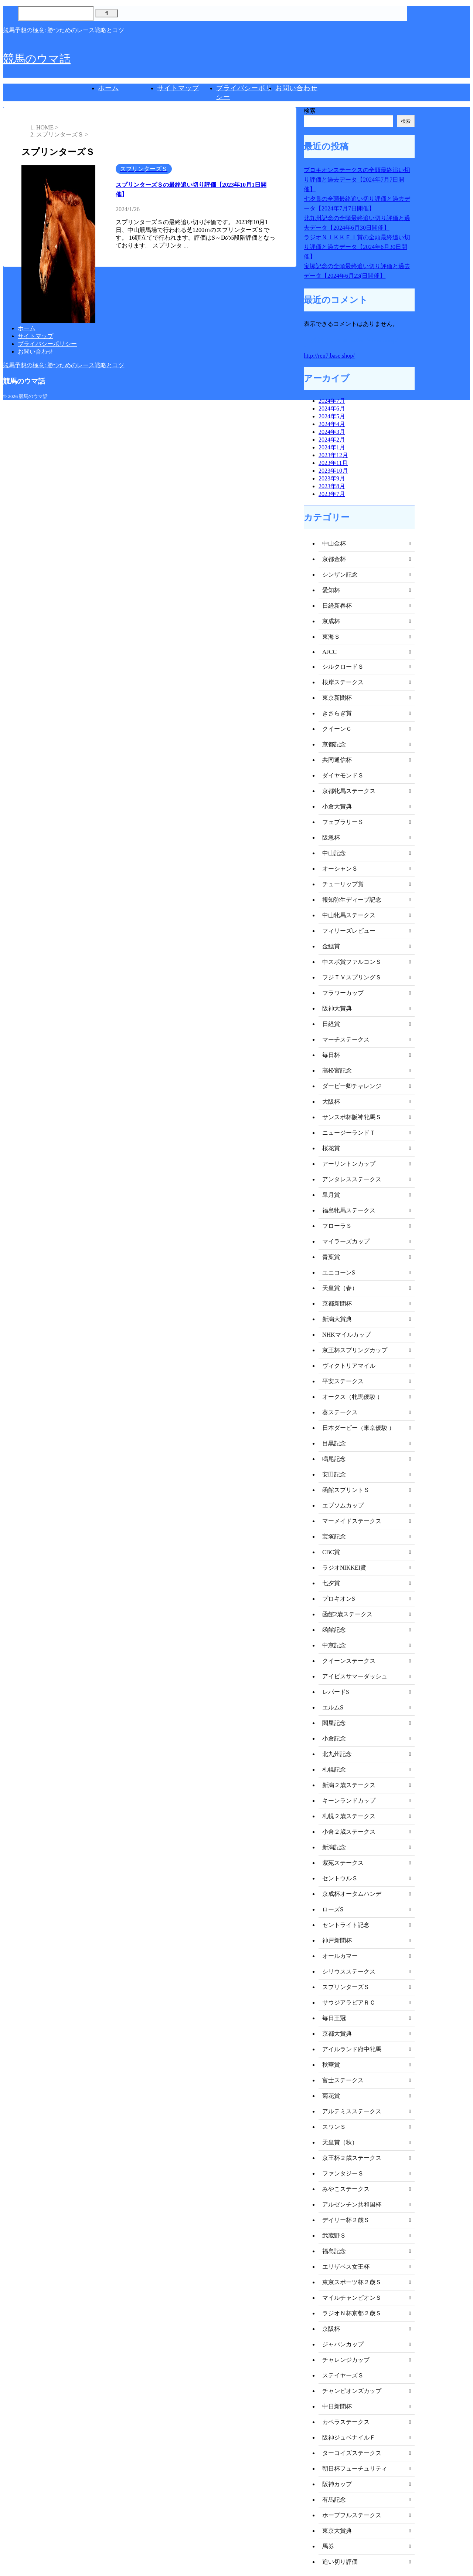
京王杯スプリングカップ (354, 1350)
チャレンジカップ (346, 2360)
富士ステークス (343, 2080)
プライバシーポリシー (47, 344)
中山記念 (334, 853)
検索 (310, 111)
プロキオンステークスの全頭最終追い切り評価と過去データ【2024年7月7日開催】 (357, 179)
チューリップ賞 (343, 884)
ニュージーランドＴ (348, 1133)
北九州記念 (337, 1754)
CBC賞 (331, 1552)
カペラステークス (346, 2422)
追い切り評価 (340, 2562)
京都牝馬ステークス (348, 791)
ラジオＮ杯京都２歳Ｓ (351, 2313)
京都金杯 (334, 559)
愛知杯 (331, 590)
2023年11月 (333, 463)
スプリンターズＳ (346, 1987)
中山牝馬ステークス (348, 915)
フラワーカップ (343, 993)
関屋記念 (334, 1723)
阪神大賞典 (337, 1008)
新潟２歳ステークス (348, 1785)
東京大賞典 (337, 2531)
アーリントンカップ (348, 1164)
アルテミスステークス (351, 2111)
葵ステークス (340, 1412)
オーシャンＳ (340, 868)
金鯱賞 (331, 946)
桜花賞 (331, 1148)
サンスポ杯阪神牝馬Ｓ (351, 1117)
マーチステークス (346, 1039)
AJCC (329, 652)
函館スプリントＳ (346, 1490)
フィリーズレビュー (348, 931)
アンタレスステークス (351, 1179)
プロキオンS (338, 1599)
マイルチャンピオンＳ (351, 2298)
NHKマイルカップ (346, 1334)
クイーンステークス (348, 1661)
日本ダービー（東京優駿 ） (358, 1428)
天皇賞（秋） (340, 2142)
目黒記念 (334, 1443)
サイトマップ (178, 88)
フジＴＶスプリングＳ (351, 977)
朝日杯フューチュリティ (354, 2468)
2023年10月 (333, 470)
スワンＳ (334, 2127)
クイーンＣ (337, 729)
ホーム (108, 88)
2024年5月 (332, 416)
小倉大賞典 (337, 806)
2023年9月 (332, 478)
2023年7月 (332, 494)
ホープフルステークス (351, 2515)
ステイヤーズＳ (343, 2375)
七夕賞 (331, 1583)
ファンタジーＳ (343, 2173)
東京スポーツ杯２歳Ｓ (351, 2282)
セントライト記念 (346, 1925)
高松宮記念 (337, 1070)
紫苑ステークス (343, 1863)
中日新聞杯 (337, 2406)
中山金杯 (334, 543)
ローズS (332, 1909)
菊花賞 (331, 2096)
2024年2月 (332, 439)
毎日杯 (331, 1055)
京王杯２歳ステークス (351, 2158)
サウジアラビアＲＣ (348, 2002)
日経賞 (331, 1024)
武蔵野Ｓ (334, 2235)
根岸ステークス (343, 682)
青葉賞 (331, 1257)
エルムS (332, 1707)
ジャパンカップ (343, 2344)
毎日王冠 (334, 2018)
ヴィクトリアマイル (348, 1366)
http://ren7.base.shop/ (329, 355)
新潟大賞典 (337, 1319)
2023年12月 (333, 455)
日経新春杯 (337, 605)
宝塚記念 (334, 1536)
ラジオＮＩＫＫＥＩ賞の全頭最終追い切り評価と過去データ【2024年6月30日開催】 (357, 247)
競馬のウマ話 (37, 59)
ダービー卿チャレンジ (351, 1086)
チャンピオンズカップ (351, 2391)
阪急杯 (331, 837)
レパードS (335, 1692)
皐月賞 (331, 1195)
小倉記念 (334, 1738)
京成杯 (331, 621)
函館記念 (334, 1630)
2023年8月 (332, 486)
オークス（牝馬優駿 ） (352, 1397)
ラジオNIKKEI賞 (344, 1567)
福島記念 (334, 2251)
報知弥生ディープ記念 (351, 900)
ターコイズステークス (351, 2453)
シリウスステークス (348, 1971)
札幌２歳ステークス (348, 1816)
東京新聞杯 (337, 698)
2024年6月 (332, 408)
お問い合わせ (296, 88)
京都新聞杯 (337, 1303)
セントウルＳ (340, 1878)
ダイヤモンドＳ (343, 775)
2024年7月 (332, 401)
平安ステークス (343, 1381)
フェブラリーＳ (343, 822)
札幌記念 (334, 1769)
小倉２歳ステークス (348, 1832)
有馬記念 (334, 2499)
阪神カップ (337, 2484)
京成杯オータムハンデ (351, 1894)
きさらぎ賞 (337, 713)
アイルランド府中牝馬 (351, 2049)
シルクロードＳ (343, 667)
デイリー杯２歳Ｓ (346, 2220)
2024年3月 (332, 432)
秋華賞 (331, 2065)
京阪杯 (331, 2329)
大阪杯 (331, 1101)
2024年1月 (332, 447)
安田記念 (334, 1474)
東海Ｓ (331, 637)
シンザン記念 (340, 574)
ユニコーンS (338, 1272)
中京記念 (334, 1645)
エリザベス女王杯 (346, 2266)
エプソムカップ (343, 1505)
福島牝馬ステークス (348, 1210)
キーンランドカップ (348, 1800)
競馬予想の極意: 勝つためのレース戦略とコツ (63, 365)
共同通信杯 (337, 760)
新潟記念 (334, 1847)
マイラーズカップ (346, 1241)
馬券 (328, 2546)
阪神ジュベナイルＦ (348, 2437)
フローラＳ (337, 1226)
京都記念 (334, 744)
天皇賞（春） (340, 1288)
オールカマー (340, 1956)
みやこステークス (346, 2189)
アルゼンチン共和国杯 (351, 2204)
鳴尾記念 (334, 1459)
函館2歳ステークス (347, 1614)
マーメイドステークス (351, 1521)
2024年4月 (332, 424)
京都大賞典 (337, 2033)
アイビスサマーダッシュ (354, 1676)
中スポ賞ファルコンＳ (351, 962)
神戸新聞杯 (337, 1940)
